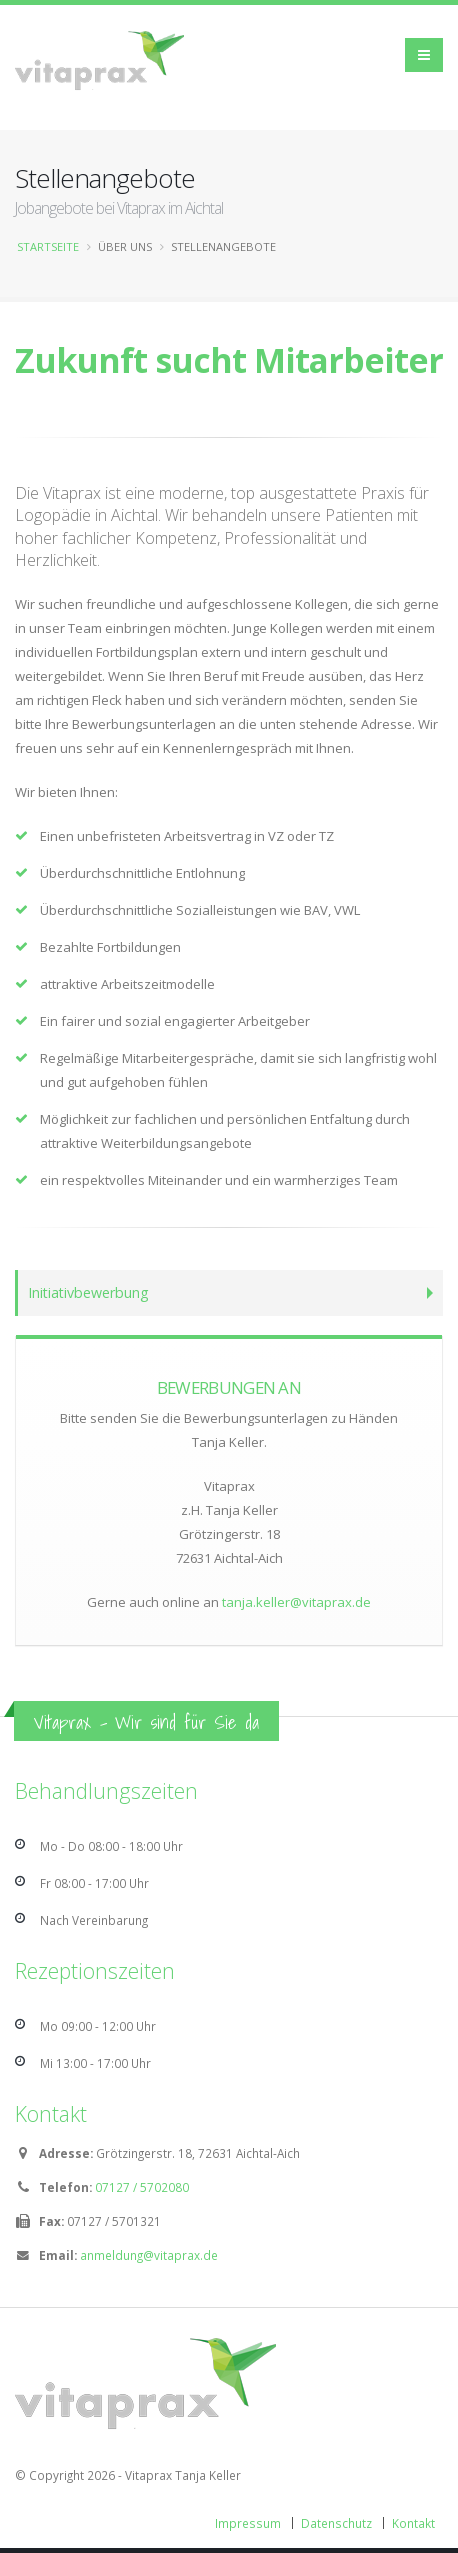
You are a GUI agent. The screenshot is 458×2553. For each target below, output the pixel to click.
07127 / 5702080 (142, 2187)
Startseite (48, 246)
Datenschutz (336, 2523)
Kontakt (413, 2523)
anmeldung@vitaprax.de (149, 2255)
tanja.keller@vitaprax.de (296, 1602)
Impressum (248, 2523)
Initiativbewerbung (88, 1292)
